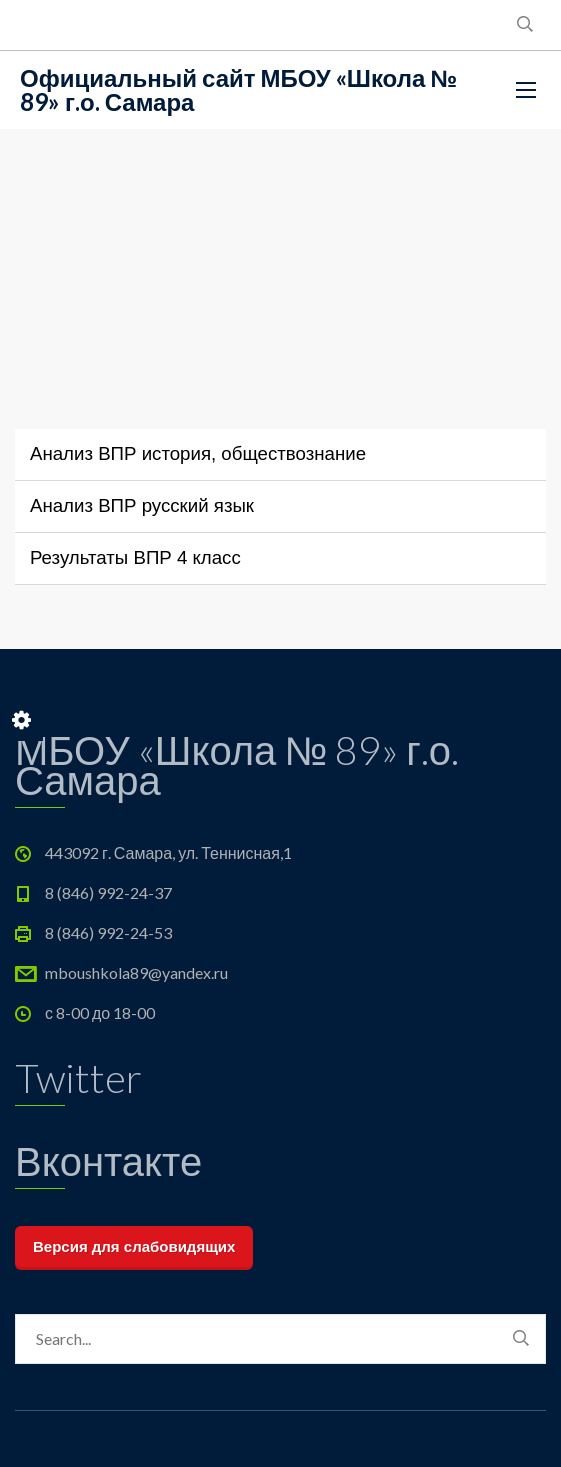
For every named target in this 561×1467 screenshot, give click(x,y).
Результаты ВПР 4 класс (135, 557)
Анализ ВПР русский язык (142, 505)
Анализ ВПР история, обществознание (198, 453)
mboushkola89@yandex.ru (136, 972)
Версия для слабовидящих (134, 1246)
